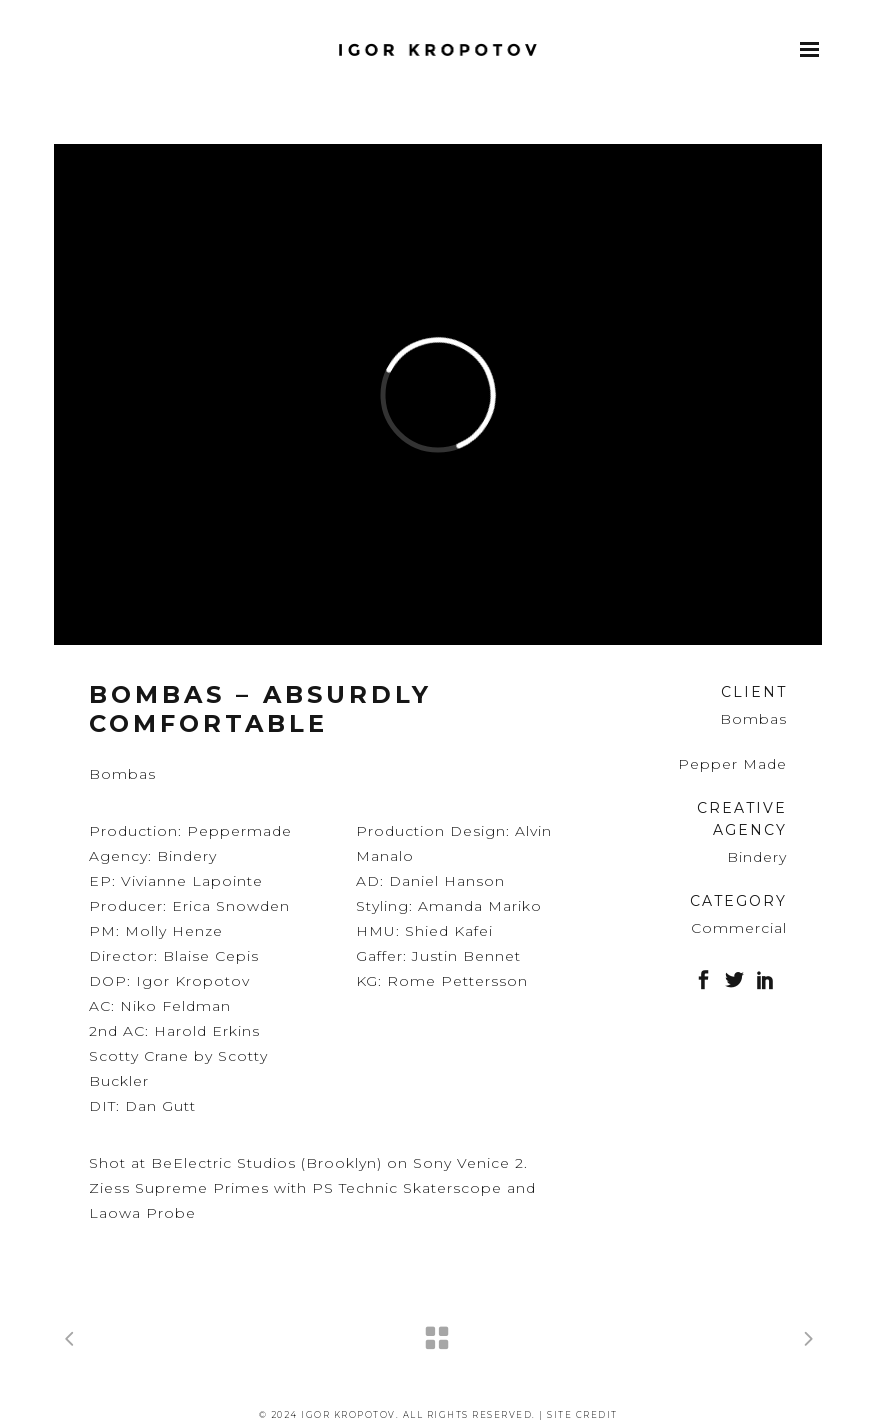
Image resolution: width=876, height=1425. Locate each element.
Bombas (753, 719)
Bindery (757, 857)
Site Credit (582, 1415)
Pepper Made (732, 764)
